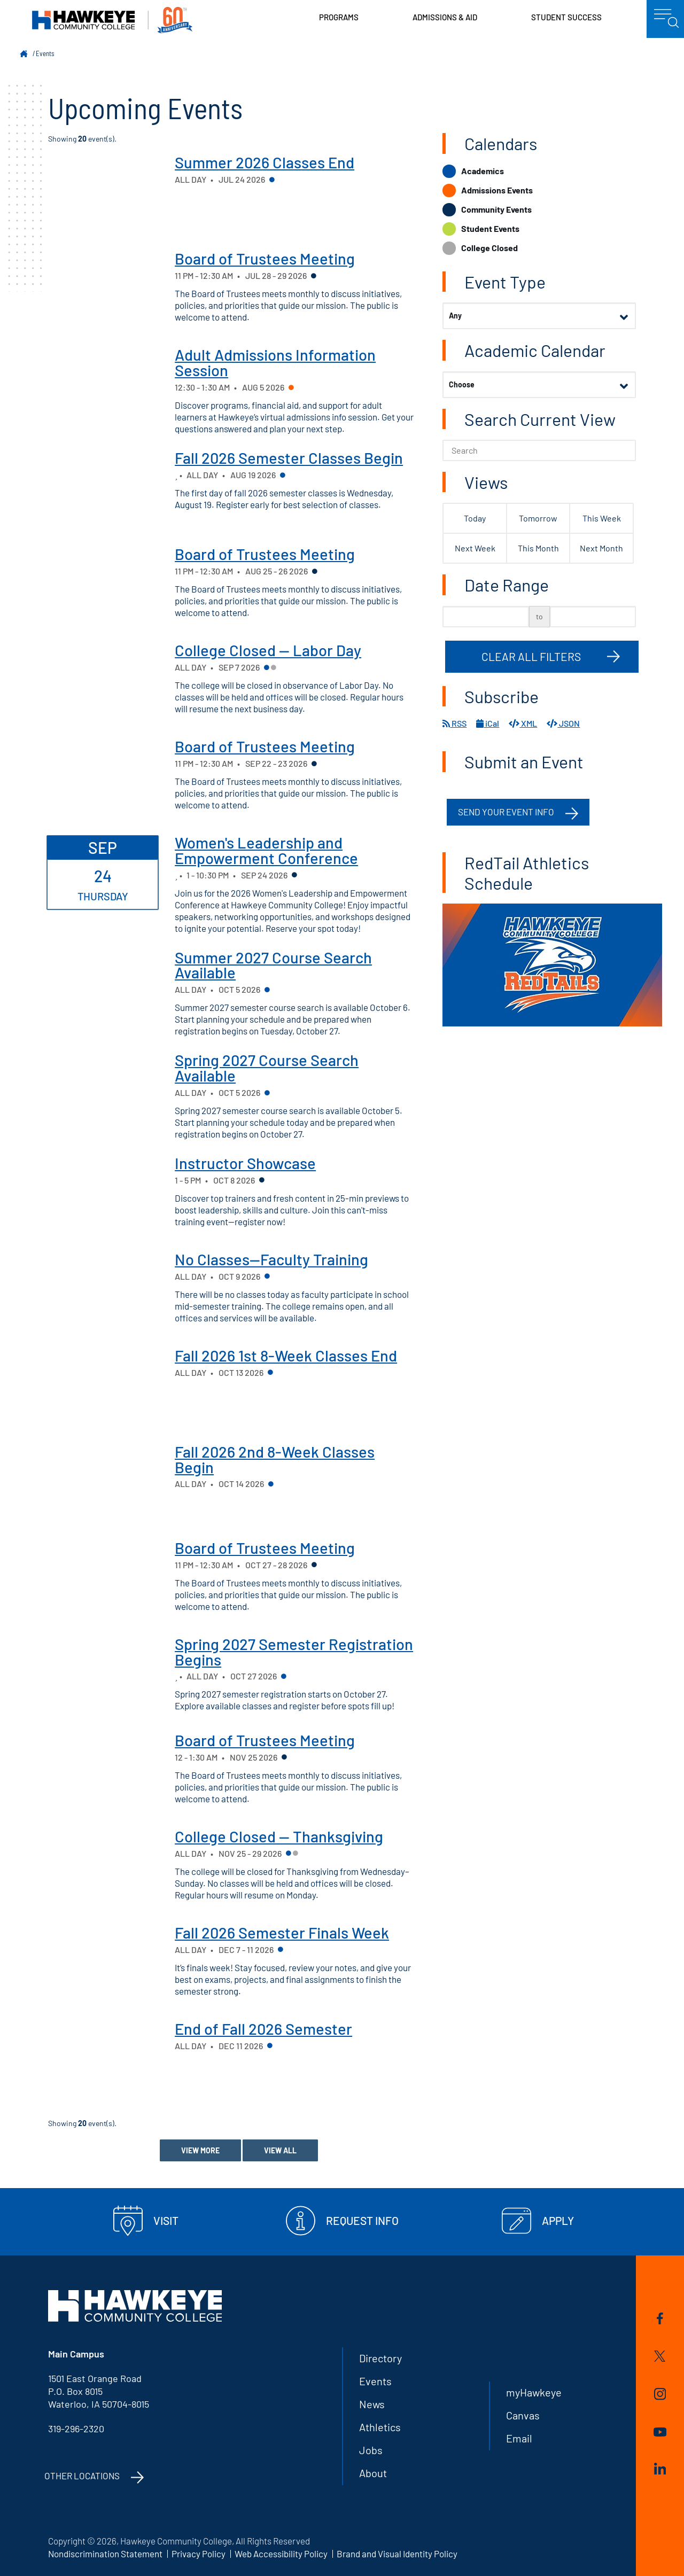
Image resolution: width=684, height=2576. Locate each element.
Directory (380, 2358)
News (372, 2404)
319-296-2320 (76, 2428)
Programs (339, 17)
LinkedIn (660, 2468)
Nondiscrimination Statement (105, 2553)
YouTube (660, 2432)
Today (475, 518)
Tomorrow (538, 518)
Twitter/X (659, 2356)
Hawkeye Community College (112, 20)
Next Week (475, 548)
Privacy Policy (199, 2553)
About (373, 2472)
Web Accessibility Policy (281, 2553)
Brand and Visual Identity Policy (397, 2553)
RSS (454, 723)
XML (523, 723)
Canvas (523, 2415)
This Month (538, 548)
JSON (563, 723)
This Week (601, 518)
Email (519, 2438)
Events (45, 53)
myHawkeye (534, 2392)
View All (280, 2150)
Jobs (371, 2449)
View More (200, 2150)
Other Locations (82, 2475)
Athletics (380, 2427)
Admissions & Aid (445, 17)
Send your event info (506, 811)
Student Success (566, 17)
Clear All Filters (531, 656)
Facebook (660, 2318)
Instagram (660, 2394)
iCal (487, 723)
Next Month (601, 548)
